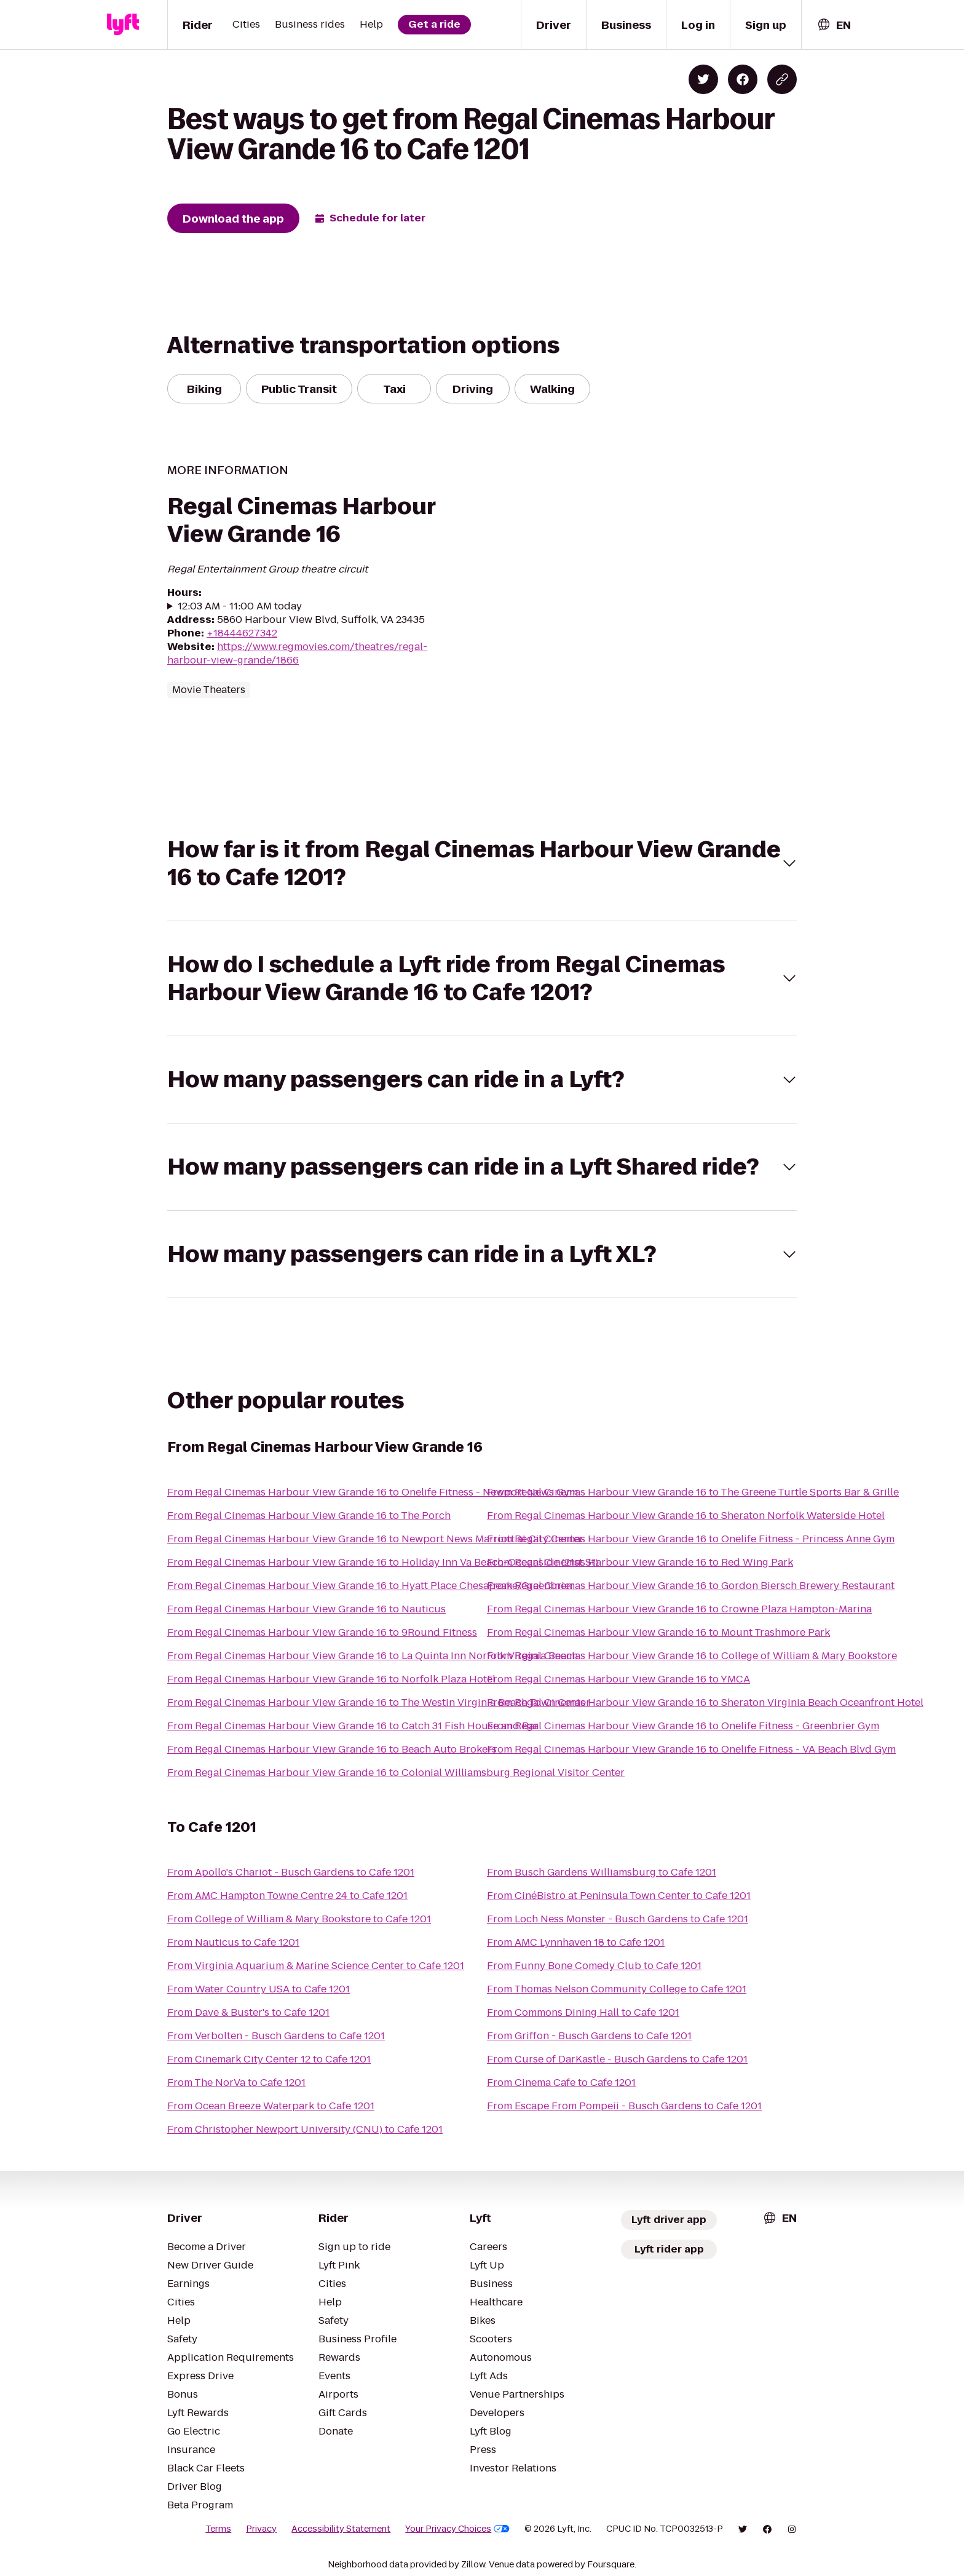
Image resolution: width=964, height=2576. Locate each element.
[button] (482, 863)
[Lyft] (123, 24)
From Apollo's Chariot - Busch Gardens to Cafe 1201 (290, 1872)
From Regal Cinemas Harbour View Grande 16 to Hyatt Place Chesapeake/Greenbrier (370, 1586)
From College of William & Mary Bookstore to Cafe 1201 (299, 1919)
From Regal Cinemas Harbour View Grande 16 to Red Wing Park (640, 1562)
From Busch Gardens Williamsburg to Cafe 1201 (601, 1872)
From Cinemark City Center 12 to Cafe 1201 (269, 2059)
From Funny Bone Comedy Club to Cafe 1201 (594, 1966)
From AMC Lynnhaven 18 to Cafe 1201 (576, 1942)
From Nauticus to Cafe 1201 (233, 1942)
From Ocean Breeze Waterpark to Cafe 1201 (270, 2106)
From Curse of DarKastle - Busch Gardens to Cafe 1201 (617, 2059)
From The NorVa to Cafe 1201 (236, 2082)
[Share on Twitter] (703, 79)
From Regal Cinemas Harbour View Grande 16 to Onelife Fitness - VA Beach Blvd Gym (691, 1749)
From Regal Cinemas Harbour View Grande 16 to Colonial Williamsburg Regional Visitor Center (396, 1773)
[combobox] (833, 25)
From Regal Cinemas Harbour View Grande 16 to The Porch (309, 1515)
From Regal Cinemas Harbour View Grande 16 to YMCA (618, 1679)
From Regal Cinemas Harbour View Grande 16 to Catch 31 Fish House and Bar (353, 1726)
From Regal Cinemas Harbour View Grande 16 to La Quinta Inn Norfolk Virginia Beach (372, 1656)
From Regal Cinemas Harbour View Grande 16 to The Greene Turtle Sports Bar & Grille (693, 1492)
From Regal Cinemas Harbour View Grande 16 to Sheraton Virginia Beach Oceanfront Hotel (705, 1702)
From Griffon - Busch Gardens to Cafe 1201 (589, 2036)
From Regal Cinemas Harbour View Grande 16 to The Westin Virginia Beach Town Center (378, 1702)
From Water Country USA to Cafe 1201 (258, 1989)
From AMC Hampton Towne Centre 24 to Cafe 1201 (287, 1895)
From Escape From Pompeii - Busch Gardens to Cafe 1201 (624, 2106)
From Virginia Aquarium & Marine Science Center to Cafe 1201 (315, 1966)
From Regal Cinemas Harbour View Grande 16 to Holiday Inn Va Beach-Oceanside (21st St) (382, 1562)
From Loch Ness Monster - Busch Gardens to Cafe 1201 (617, 1919)
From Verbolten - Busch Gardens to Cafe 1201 (276, 2036)
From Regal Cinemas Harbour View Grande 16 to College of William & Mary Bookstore (692, 1656)
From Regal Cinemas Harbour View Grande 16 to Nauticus (306, 1609)
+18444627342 (242, 633)
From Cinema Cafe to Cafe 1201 (561, 2082)
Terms (218, 2528)
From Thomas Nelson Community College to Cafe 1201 (616, 1989)
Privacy (261, 2528)
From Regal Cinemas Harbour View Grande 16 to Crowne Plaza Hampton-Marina (679, 1609)
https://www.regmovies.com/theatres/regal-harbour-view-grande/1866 (297, 653)
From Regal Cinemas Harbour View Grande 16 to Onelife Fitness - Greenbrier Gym (683, 1726)
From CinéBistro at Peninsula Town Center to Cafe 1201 (619, 1895)
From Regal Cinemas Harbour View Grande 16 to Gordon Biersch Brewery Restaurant (691, 1586)
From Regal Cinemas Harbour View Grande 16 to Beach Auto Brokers (332, 1749)
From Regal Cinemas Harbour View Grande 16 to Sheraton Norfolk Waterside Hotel (686, 1515)
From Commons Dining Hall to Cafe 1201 (583, 2012)
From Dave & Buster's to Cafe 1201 (248, 2012)
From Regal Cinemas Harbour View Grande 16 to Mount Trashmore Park (658, 1632)
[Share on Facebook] (742, 79)
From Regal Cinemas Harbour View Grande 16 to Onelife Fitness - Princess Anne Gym (691, 1539)
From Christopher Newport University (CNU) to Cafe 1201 (305, 2129)
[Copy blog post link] (782, 79)
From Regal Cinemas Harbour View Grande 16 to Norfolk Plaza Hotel (331, 1679)
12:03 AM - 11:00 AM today (240, 606)
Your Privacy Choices (457, 2528)
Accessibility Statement (340, 2528)
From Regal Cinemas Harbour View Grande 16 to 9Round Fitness (322, 1632)
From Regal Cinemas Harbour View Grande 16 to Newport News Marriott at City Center (375, 1539)
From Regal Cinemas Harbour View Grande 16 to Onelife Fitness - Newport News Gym (372, 1492)
